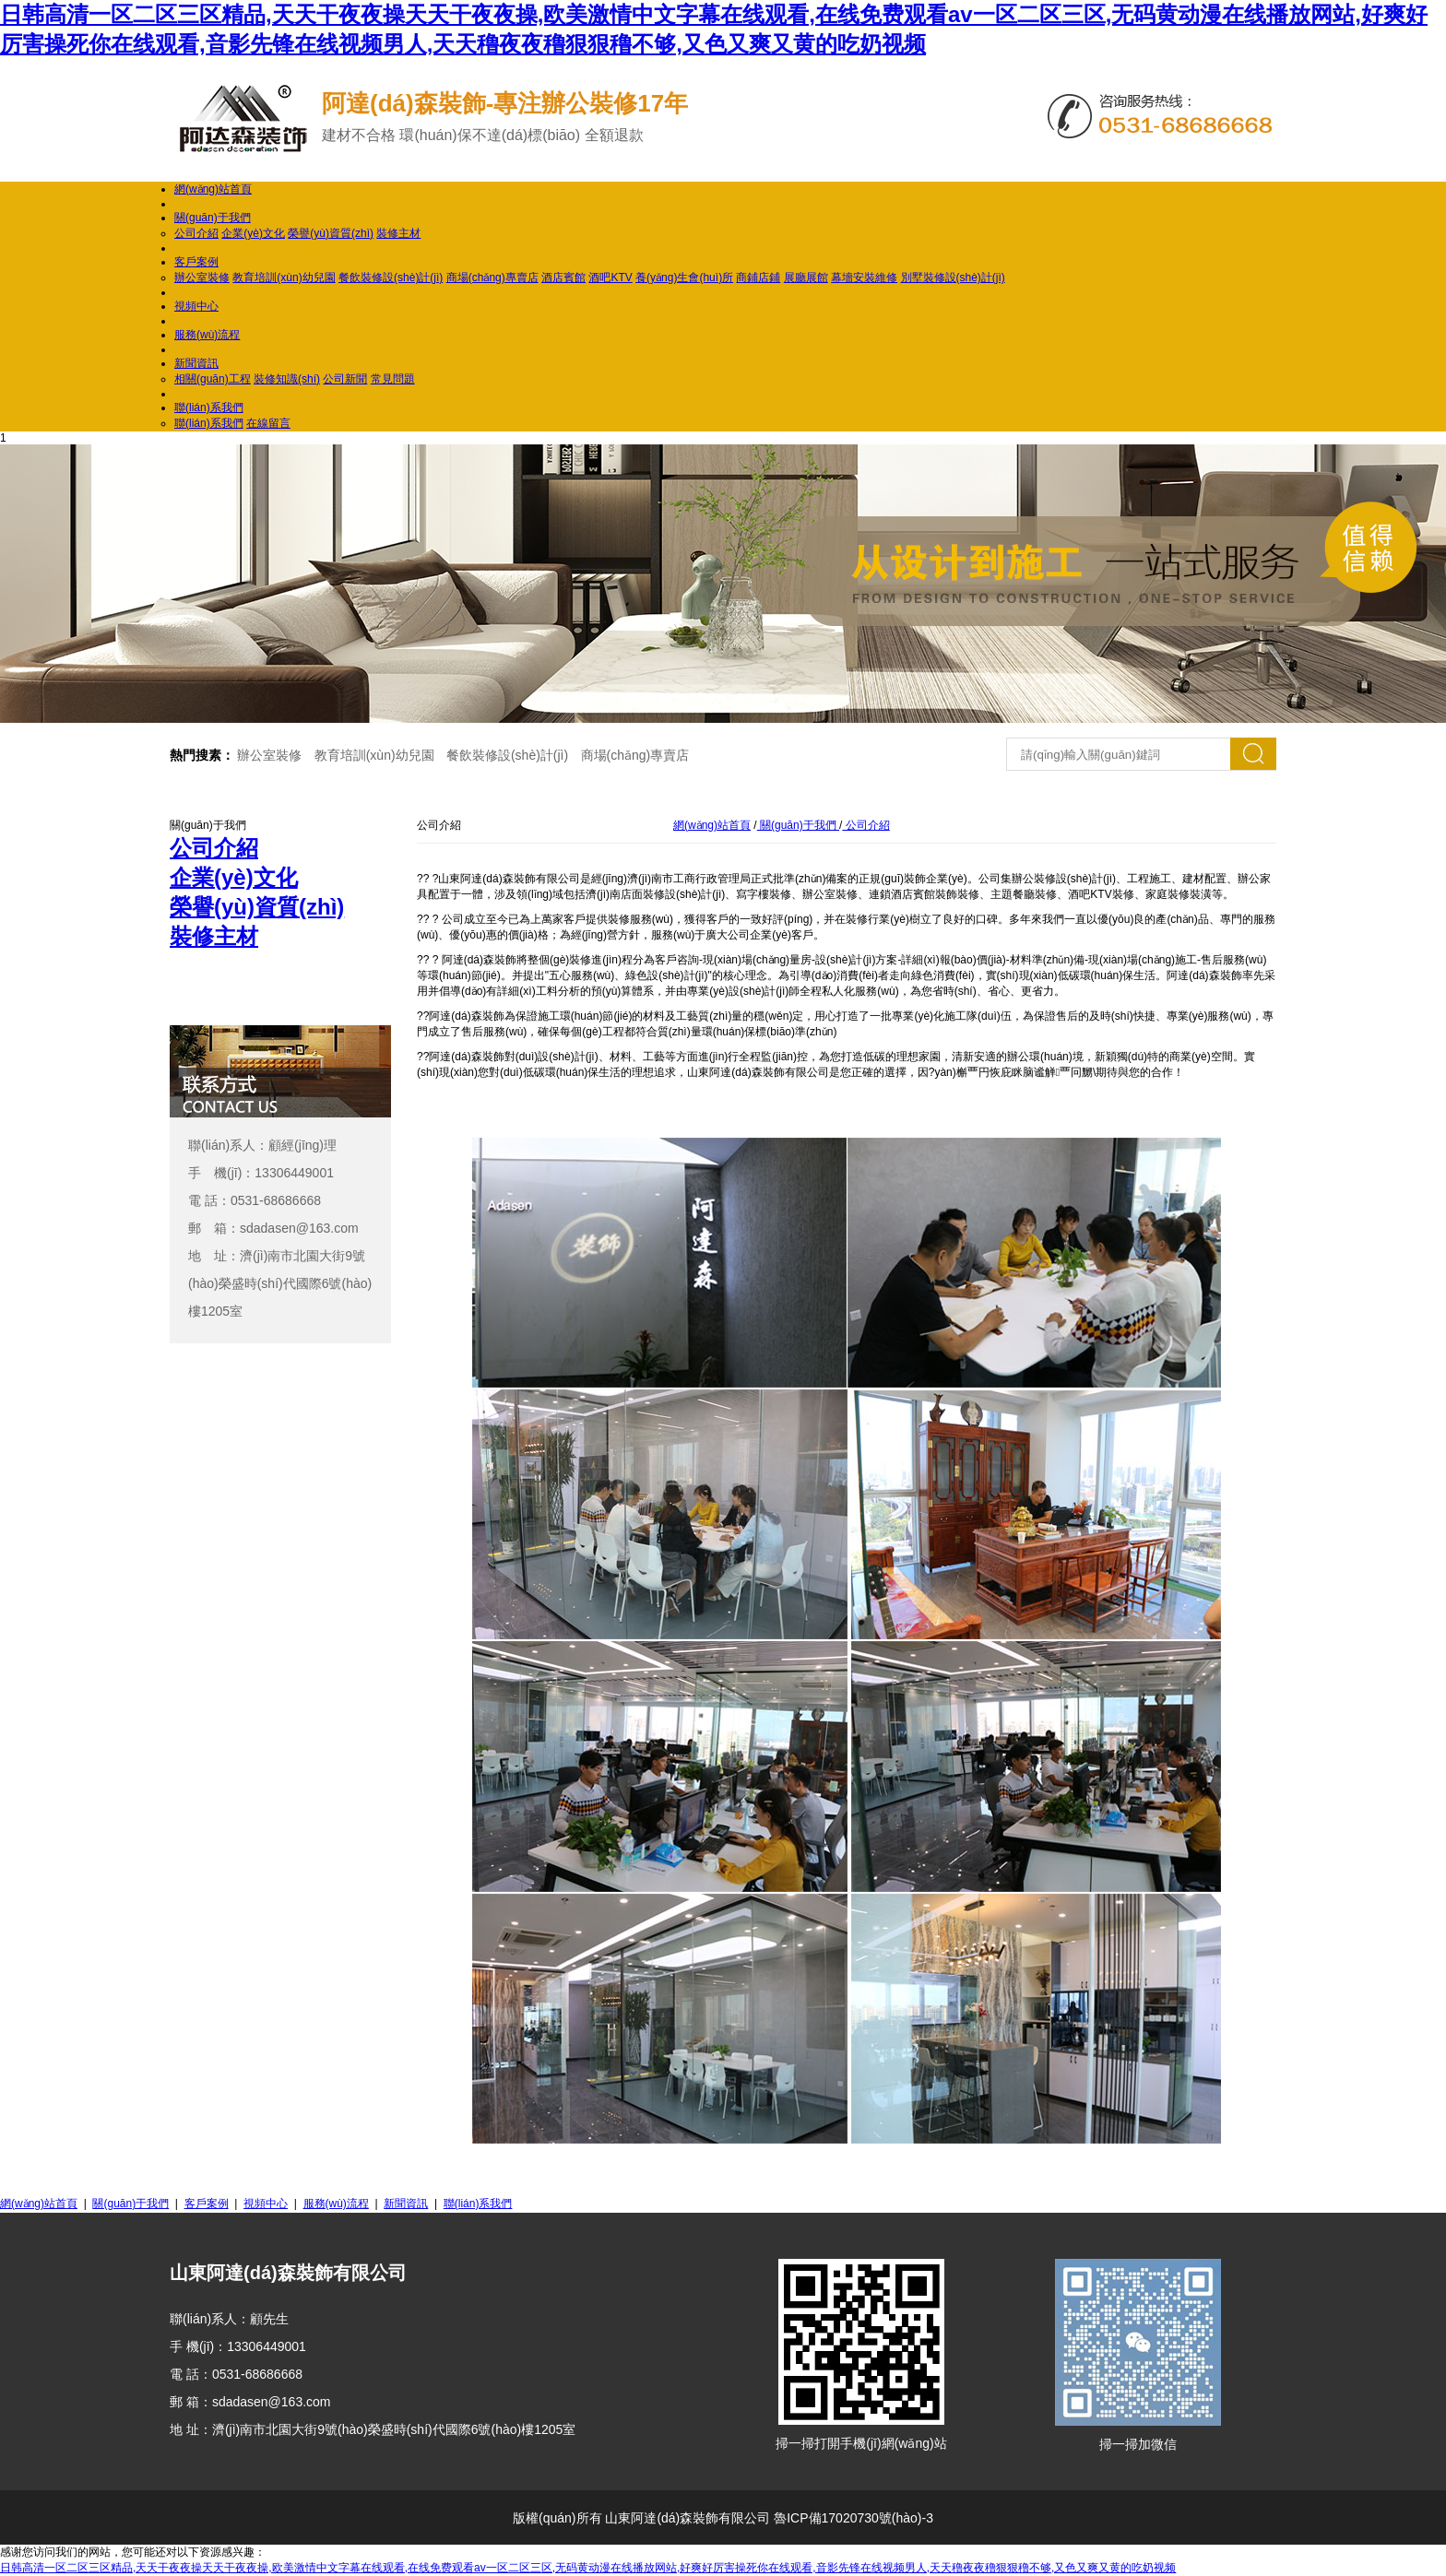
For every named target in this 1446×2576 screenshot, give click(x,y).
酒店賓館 (563, 277)
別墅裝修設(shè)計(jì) (953, 277)
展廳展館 (806, 277)
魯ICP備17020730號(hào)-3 (853, 2518)
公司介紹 (196, 233)
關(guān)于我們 (212, 217)
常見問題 (393, 378)
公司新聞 (345, 378)
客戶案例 (196, 261)
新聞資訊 (196, 363)
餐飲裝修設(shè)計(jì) (390, 277)
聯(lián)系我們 (208, 407)
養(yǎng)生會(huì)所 (684, 277)
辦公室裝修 (202, 277)
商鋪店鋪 (758, 277)
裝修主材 (398, 233)
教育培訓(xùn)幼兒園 (283, 277)
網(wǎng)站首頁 (213, 189)
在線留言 (268, 423)
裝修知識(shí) (287, 378)
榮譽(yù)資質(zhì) (330, 233)
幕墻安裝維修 (864, 277)
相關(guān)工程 (212, 378)
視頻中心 (196, 306)
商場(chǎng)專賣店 (492, 277)
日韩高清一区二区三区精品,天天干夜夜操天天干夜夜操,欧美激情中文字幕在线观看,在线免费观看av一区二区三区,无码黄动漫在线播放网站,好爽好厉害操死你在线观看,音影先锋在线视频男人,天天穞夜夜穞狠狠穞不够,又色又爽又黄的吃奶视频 (588, 2567)
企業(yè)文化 (253, 233)
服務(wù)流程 (207, 334)
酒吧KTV (610, 277)
